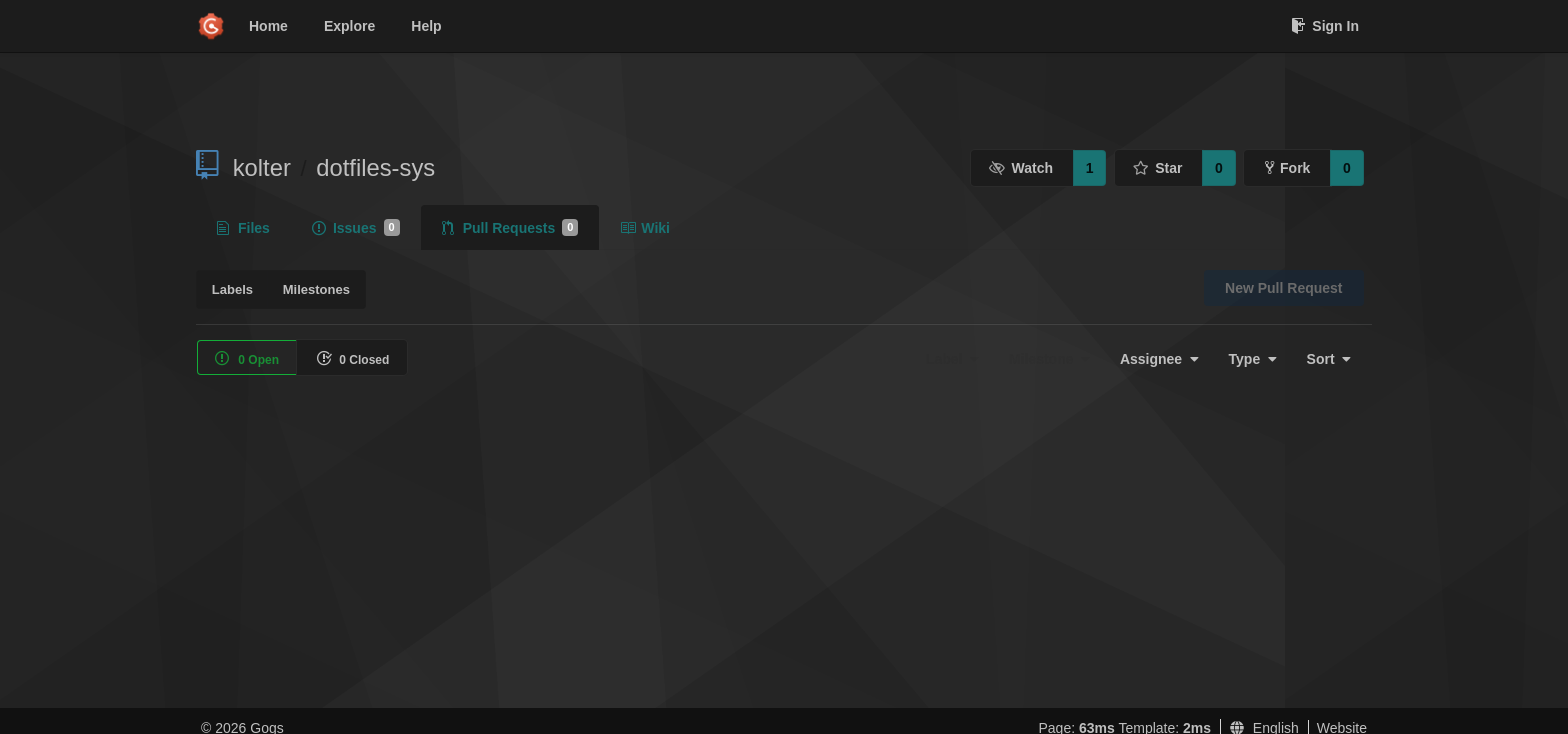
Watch (1021, 168)
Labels (232, 289)
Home (268, 26)
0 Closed (352, 358)
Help (426, 26)
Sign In (1325, 26)
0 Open (247, 358)
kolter (262, 167)
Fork (1287, 168)
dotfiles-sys (375, 167)
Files (243, 228)
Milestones (316, 289)
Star (1158, 168)
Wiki (645, 228)
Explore (349, 26)
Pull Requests (510, 228)
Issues (356, 228)
